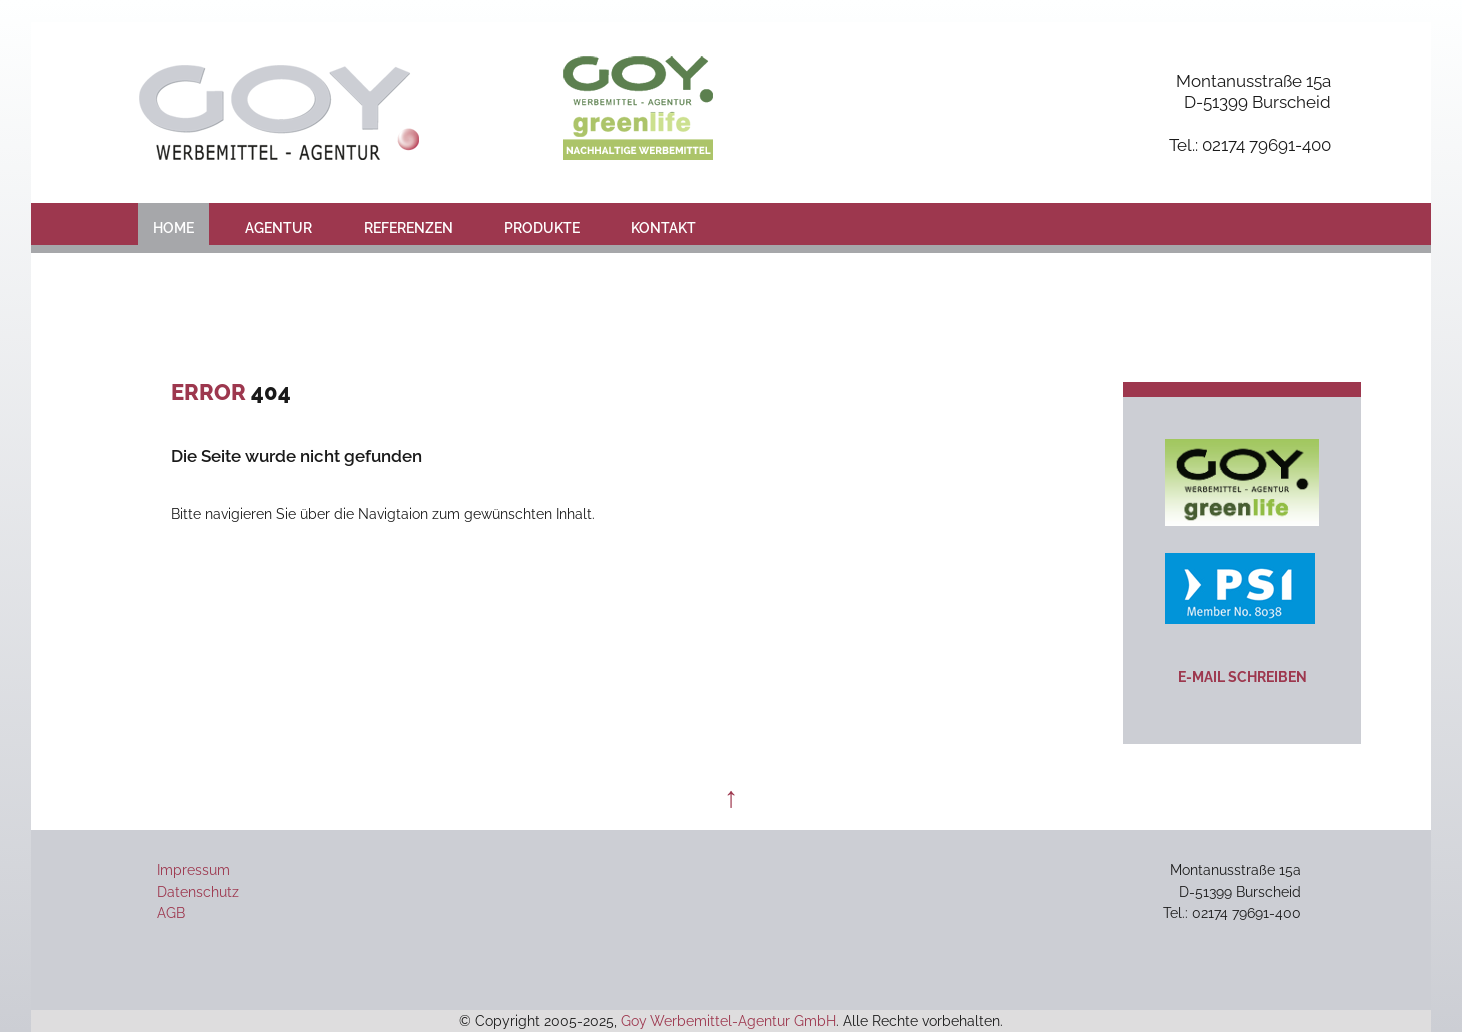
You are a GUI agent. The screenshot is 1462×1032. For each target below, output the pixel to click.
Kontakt (663, 227)
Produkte (542, 227)
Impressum (193, 869)
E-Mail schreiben (1242, 676)
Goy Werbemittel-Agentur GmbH (728, 1020)
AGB (171, 912)
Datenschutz (198, 891)
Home (173, 227)
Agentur (278, 227)
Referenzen (408, 227)
